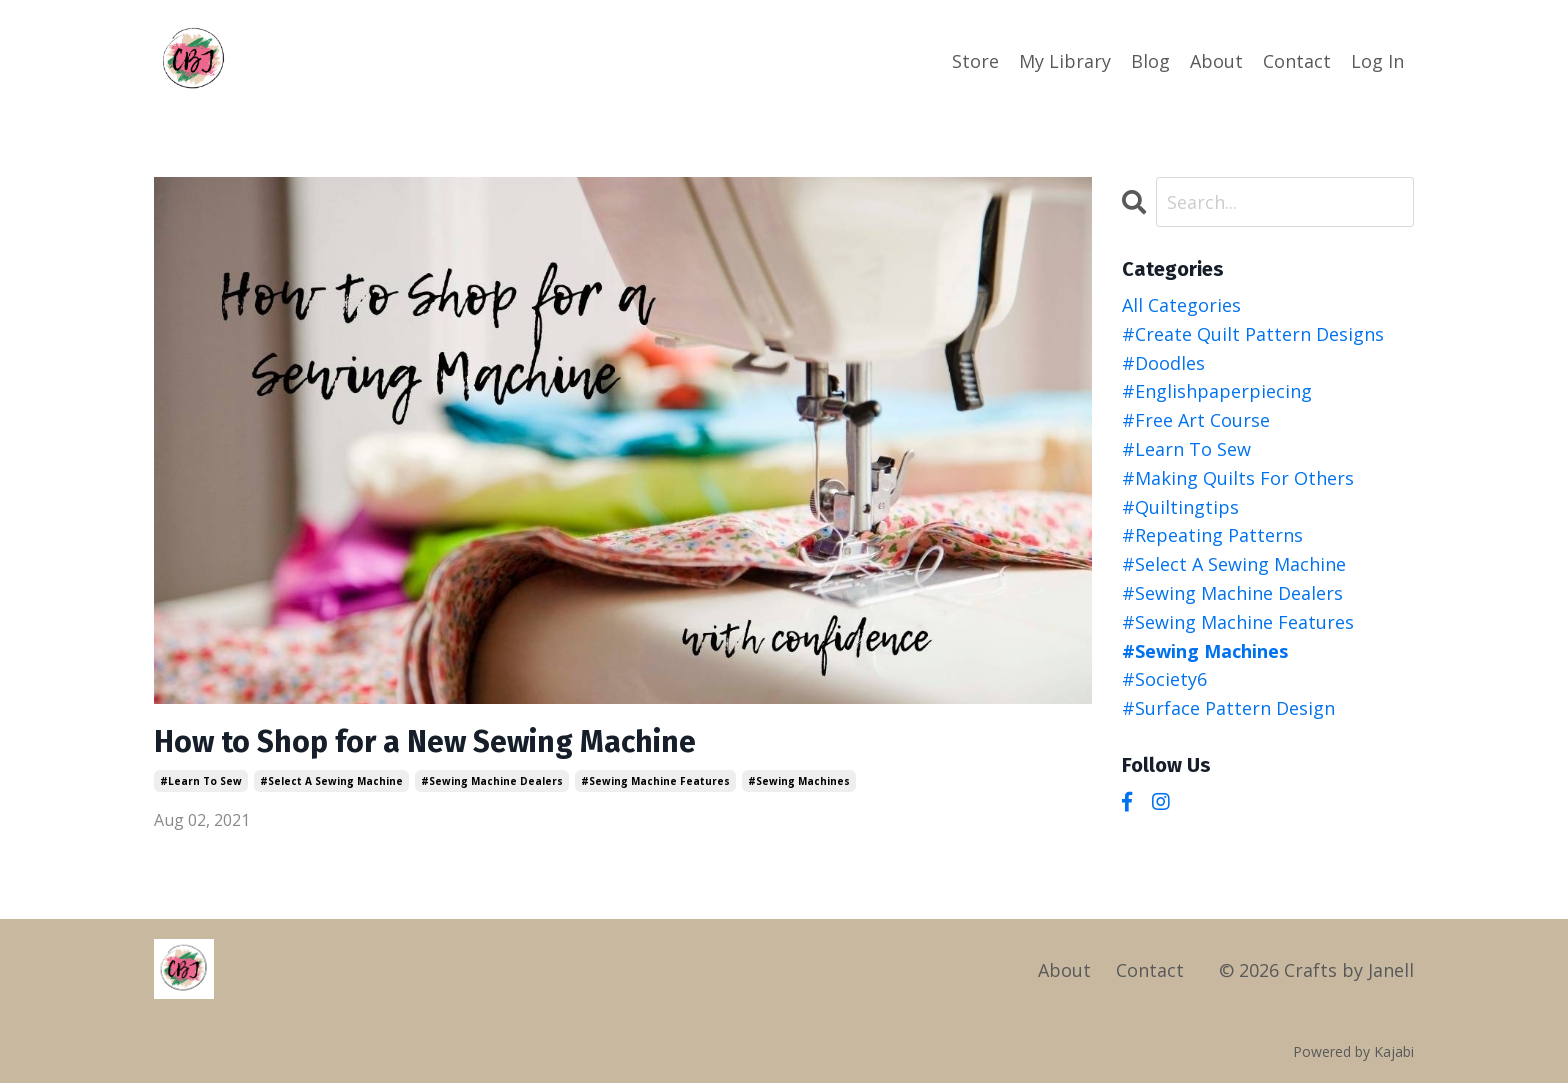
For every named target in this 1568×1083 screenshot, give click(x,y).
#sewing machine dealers (492, 781)
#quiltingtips (1180, 507)
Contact (1297, 61)
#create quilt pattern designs (1253, 334)
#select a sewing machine (331, 781)
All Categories (1181, 305)
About (1216, 61)
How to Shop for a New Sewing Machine (425, 742)
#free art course (1196, 420)
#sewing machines (799, 781)
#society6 (1164, 679)
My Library (1065, 61)
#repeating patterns (1212, 535)
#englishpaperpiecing (1217, 391)
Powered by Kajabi (1353, 1051)
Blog (1150, 61)
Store (975, 61)
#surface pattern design (1228, 708)
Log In (1377, 61)
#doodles (1163, 363)
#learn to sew (201, 781)
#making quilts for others (1238, 478)
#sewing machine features (655, 781)
